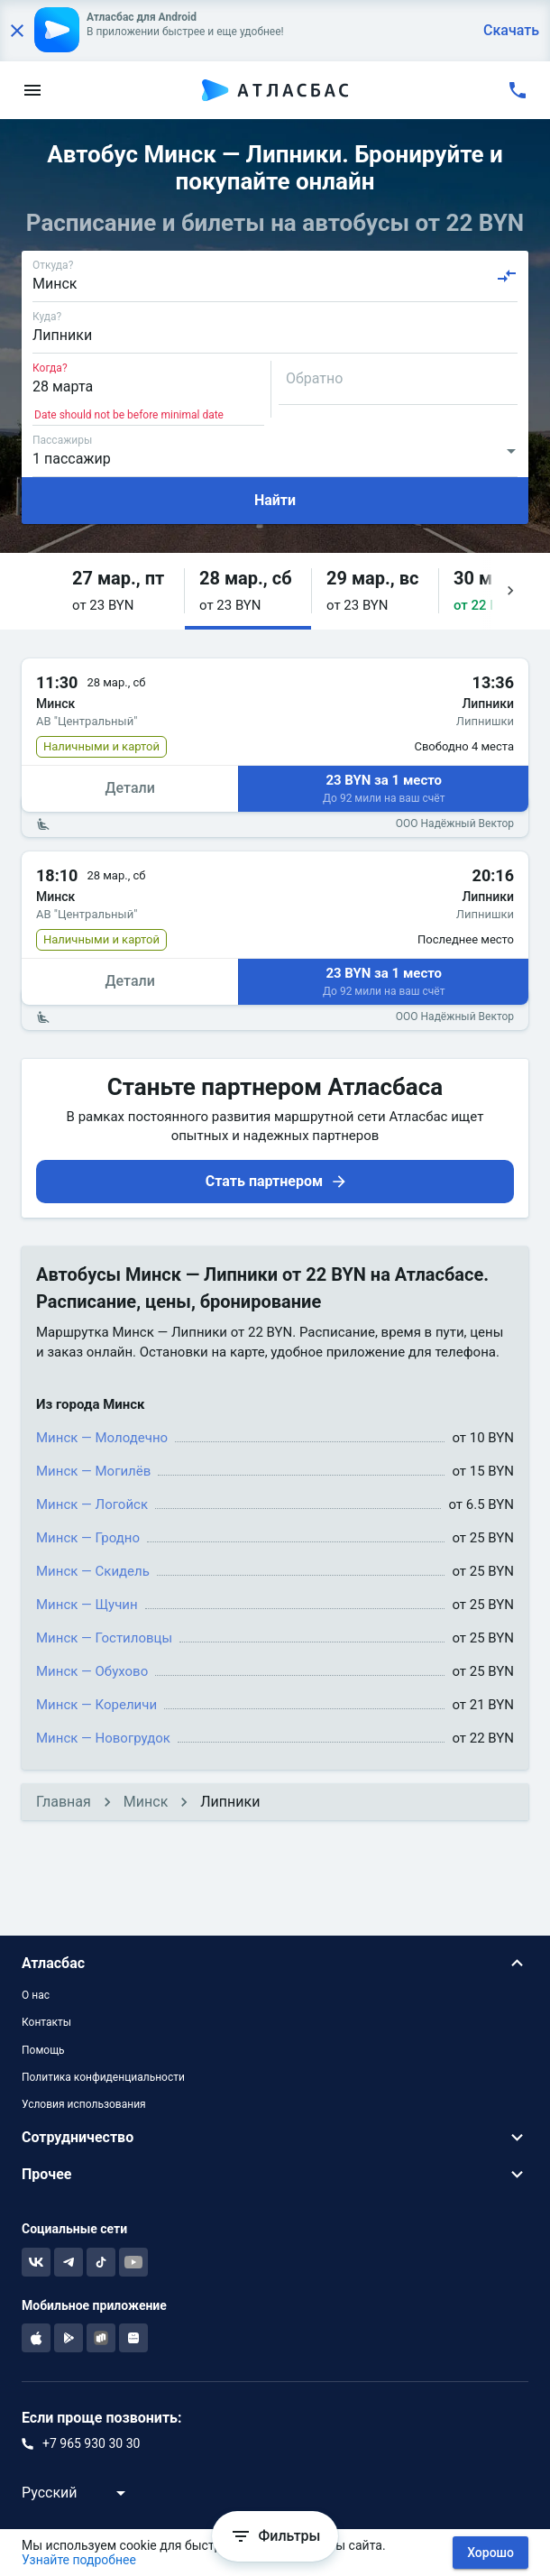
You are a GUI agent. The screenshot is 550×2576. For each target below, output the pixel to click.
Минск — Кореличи (96, 1705)
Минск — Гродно (88, 1538)
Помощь (43, 2050)
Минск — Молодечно (102, 1438)
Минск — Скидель (93, 1571)
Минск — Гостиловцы (104, 1638)
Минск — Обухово (92, 1671)
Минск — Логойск (92, 1504)
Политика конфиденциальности (103, 2077)
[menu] (32, 90)
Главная (63, 1801)
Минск (146, 1801)
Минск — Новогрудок (103, 1738)
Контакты (46, 2022)
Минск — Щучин (87, 1604)
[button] (121, 591)
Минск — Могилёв (93, 1471)
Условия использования (84, 2104)
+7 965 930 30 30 (91, 2443)
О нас (36, 1995)
